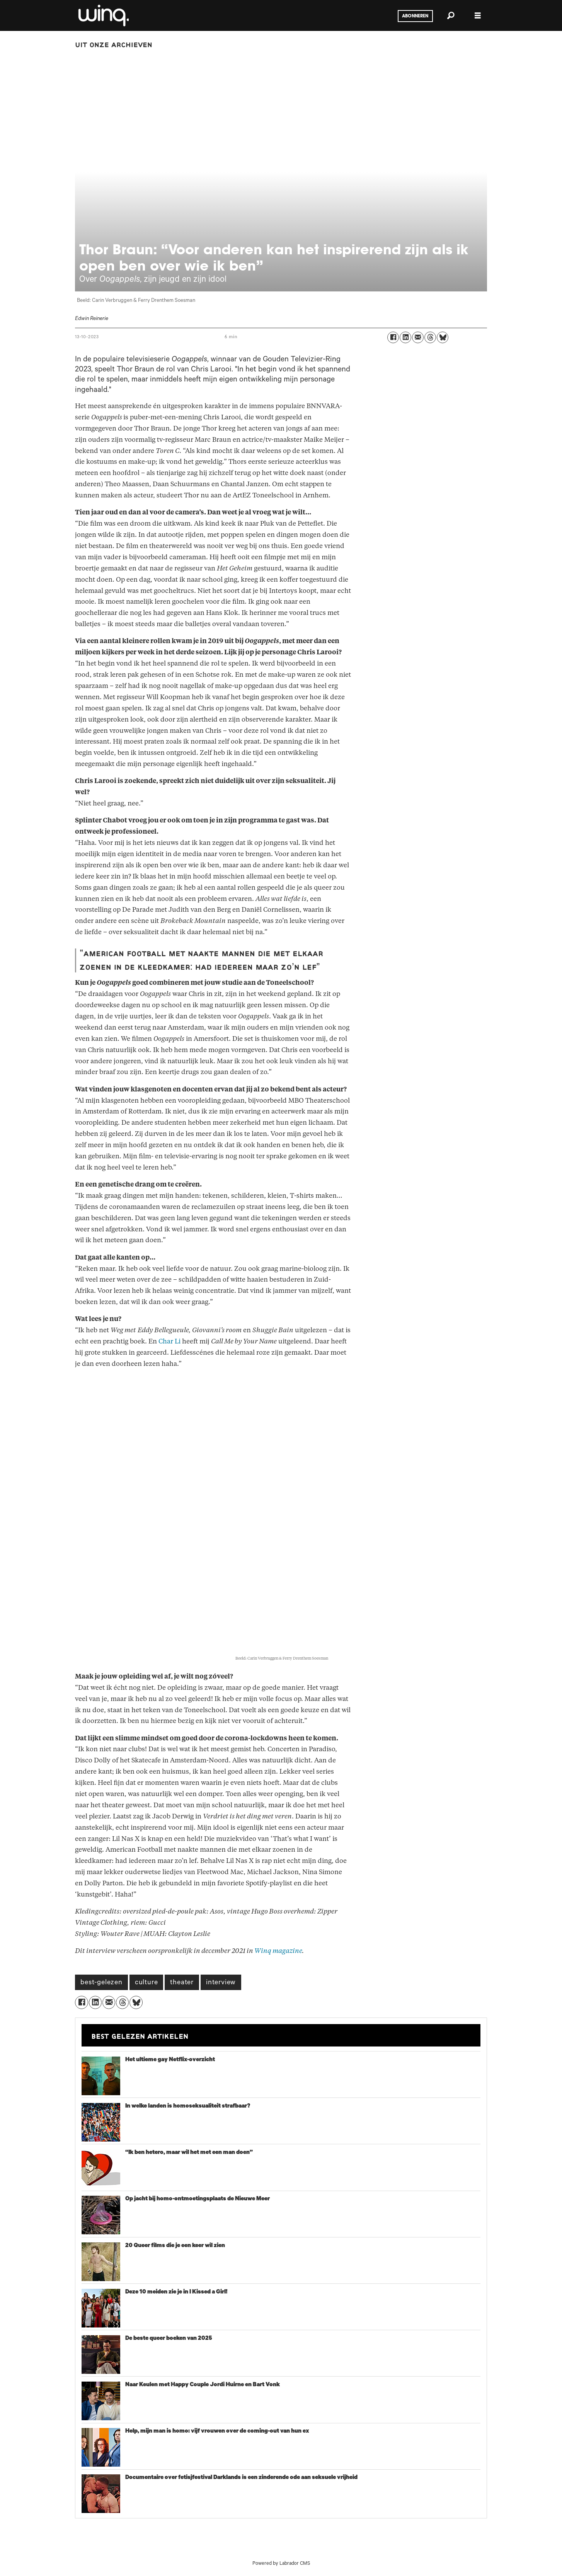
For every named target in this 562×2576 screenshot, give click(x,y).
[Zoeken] (450, 15)
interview (221, 1983)
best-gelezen (101, 1983)
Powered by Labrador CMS (281, 2564)
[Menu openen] (477, 15)
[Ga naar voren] (103, 15)
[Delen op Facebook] (393, 337)
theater (182, 1983)
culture (146, 1983)
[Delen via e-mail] (418, 337)
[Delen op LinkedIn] (405, 337)
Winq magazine (278, 1951)
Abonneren (415, 16)
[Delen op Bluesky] (442, 337)
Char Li (169, 1341)
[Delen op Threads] (430, 337)
